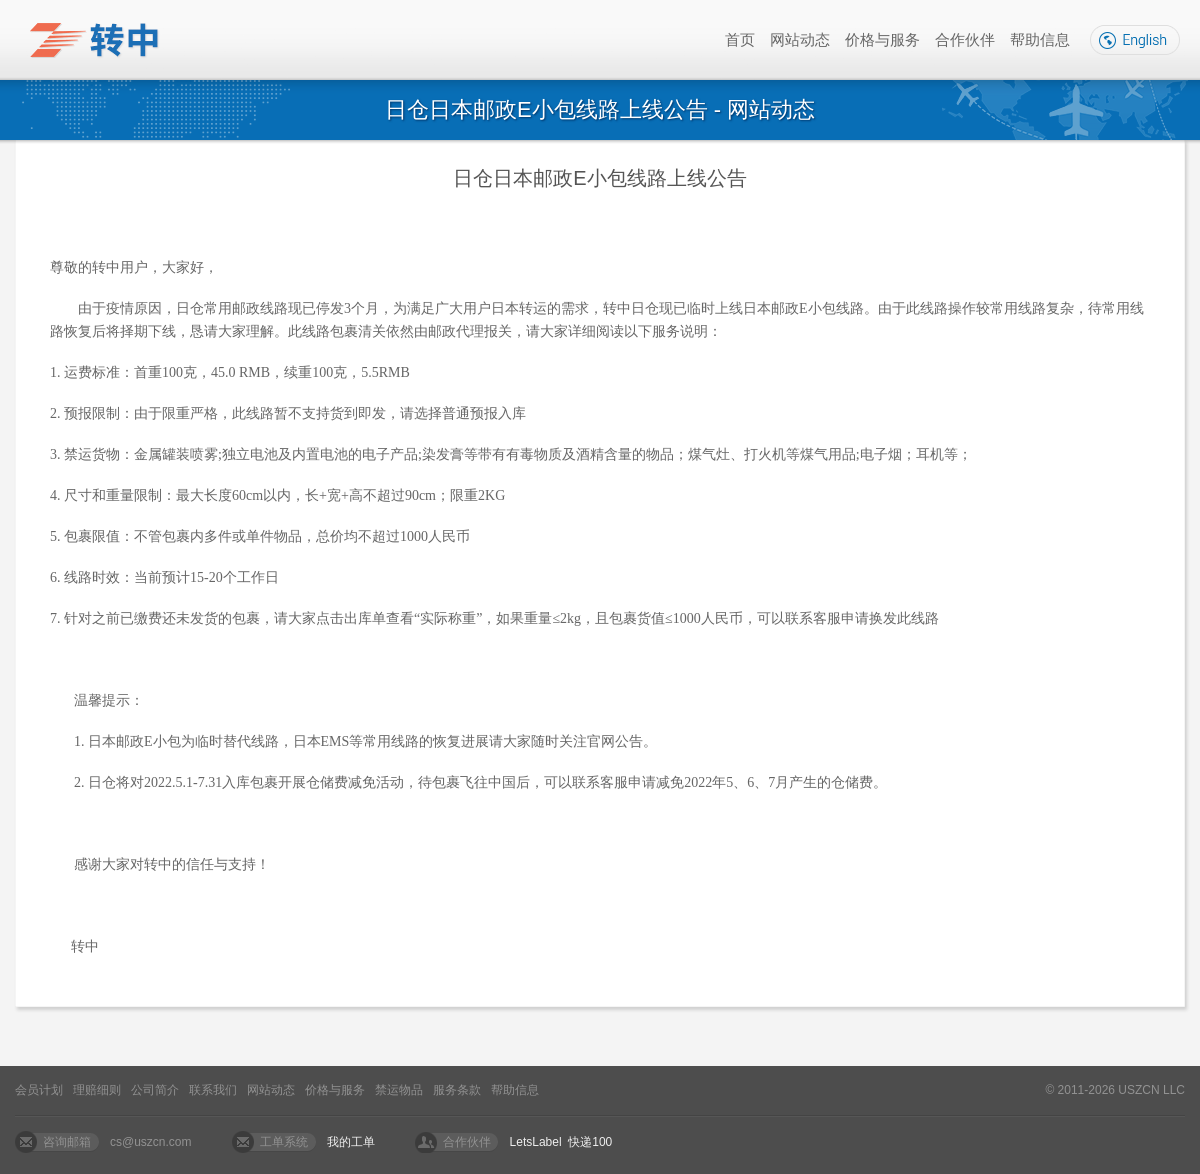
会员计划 (39, 1090)
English (1135, 40)
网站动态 (800, 39)
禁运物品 (399, 1090)
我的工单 (351, 1142)
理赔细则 (97, 1090)
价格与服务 (882, 39)
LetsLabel (536, 1142)
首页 (740, 39)
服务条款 (457, 1090)
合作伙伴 (965, 39)
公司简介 (155, 1090)
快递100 (590, 1142)
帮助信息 (1040, 39)
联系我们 (213, 1090)
